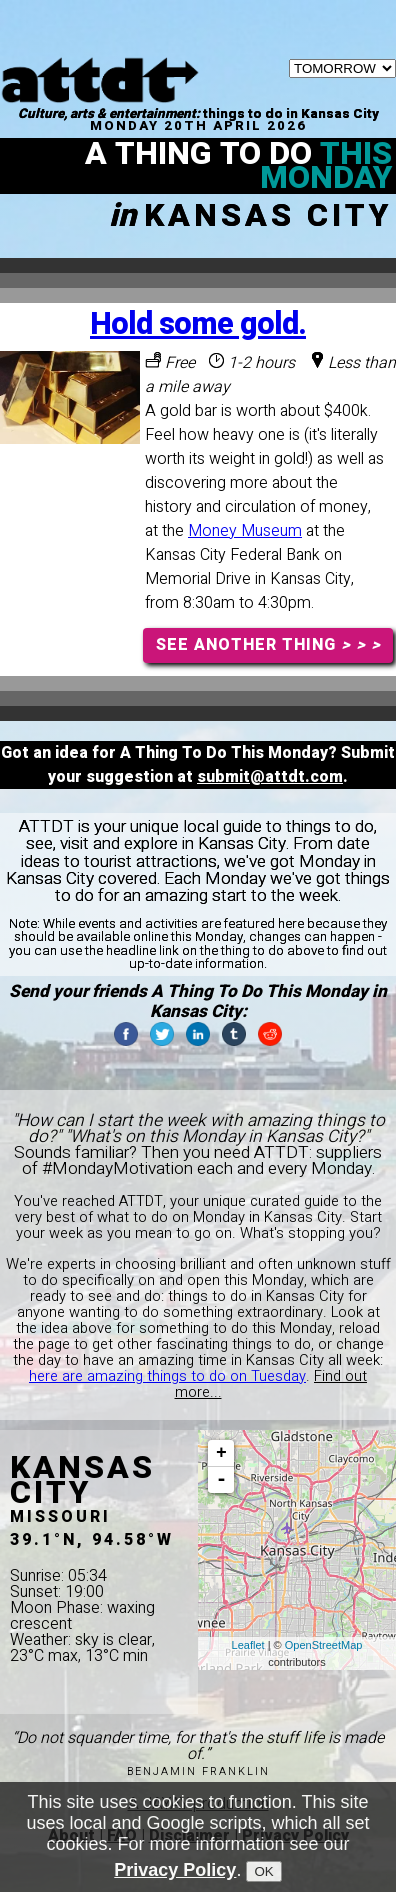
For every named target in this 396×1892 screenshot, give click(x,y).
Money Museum (245, 531)
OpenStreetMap (324, 1645)
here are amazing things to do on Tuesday (167, 1376)
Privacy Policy (175, 1870)
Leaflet (248, 1645)
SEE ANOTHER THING (268, 645)
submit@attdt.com (270, 777)
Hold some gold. (198, 324)
